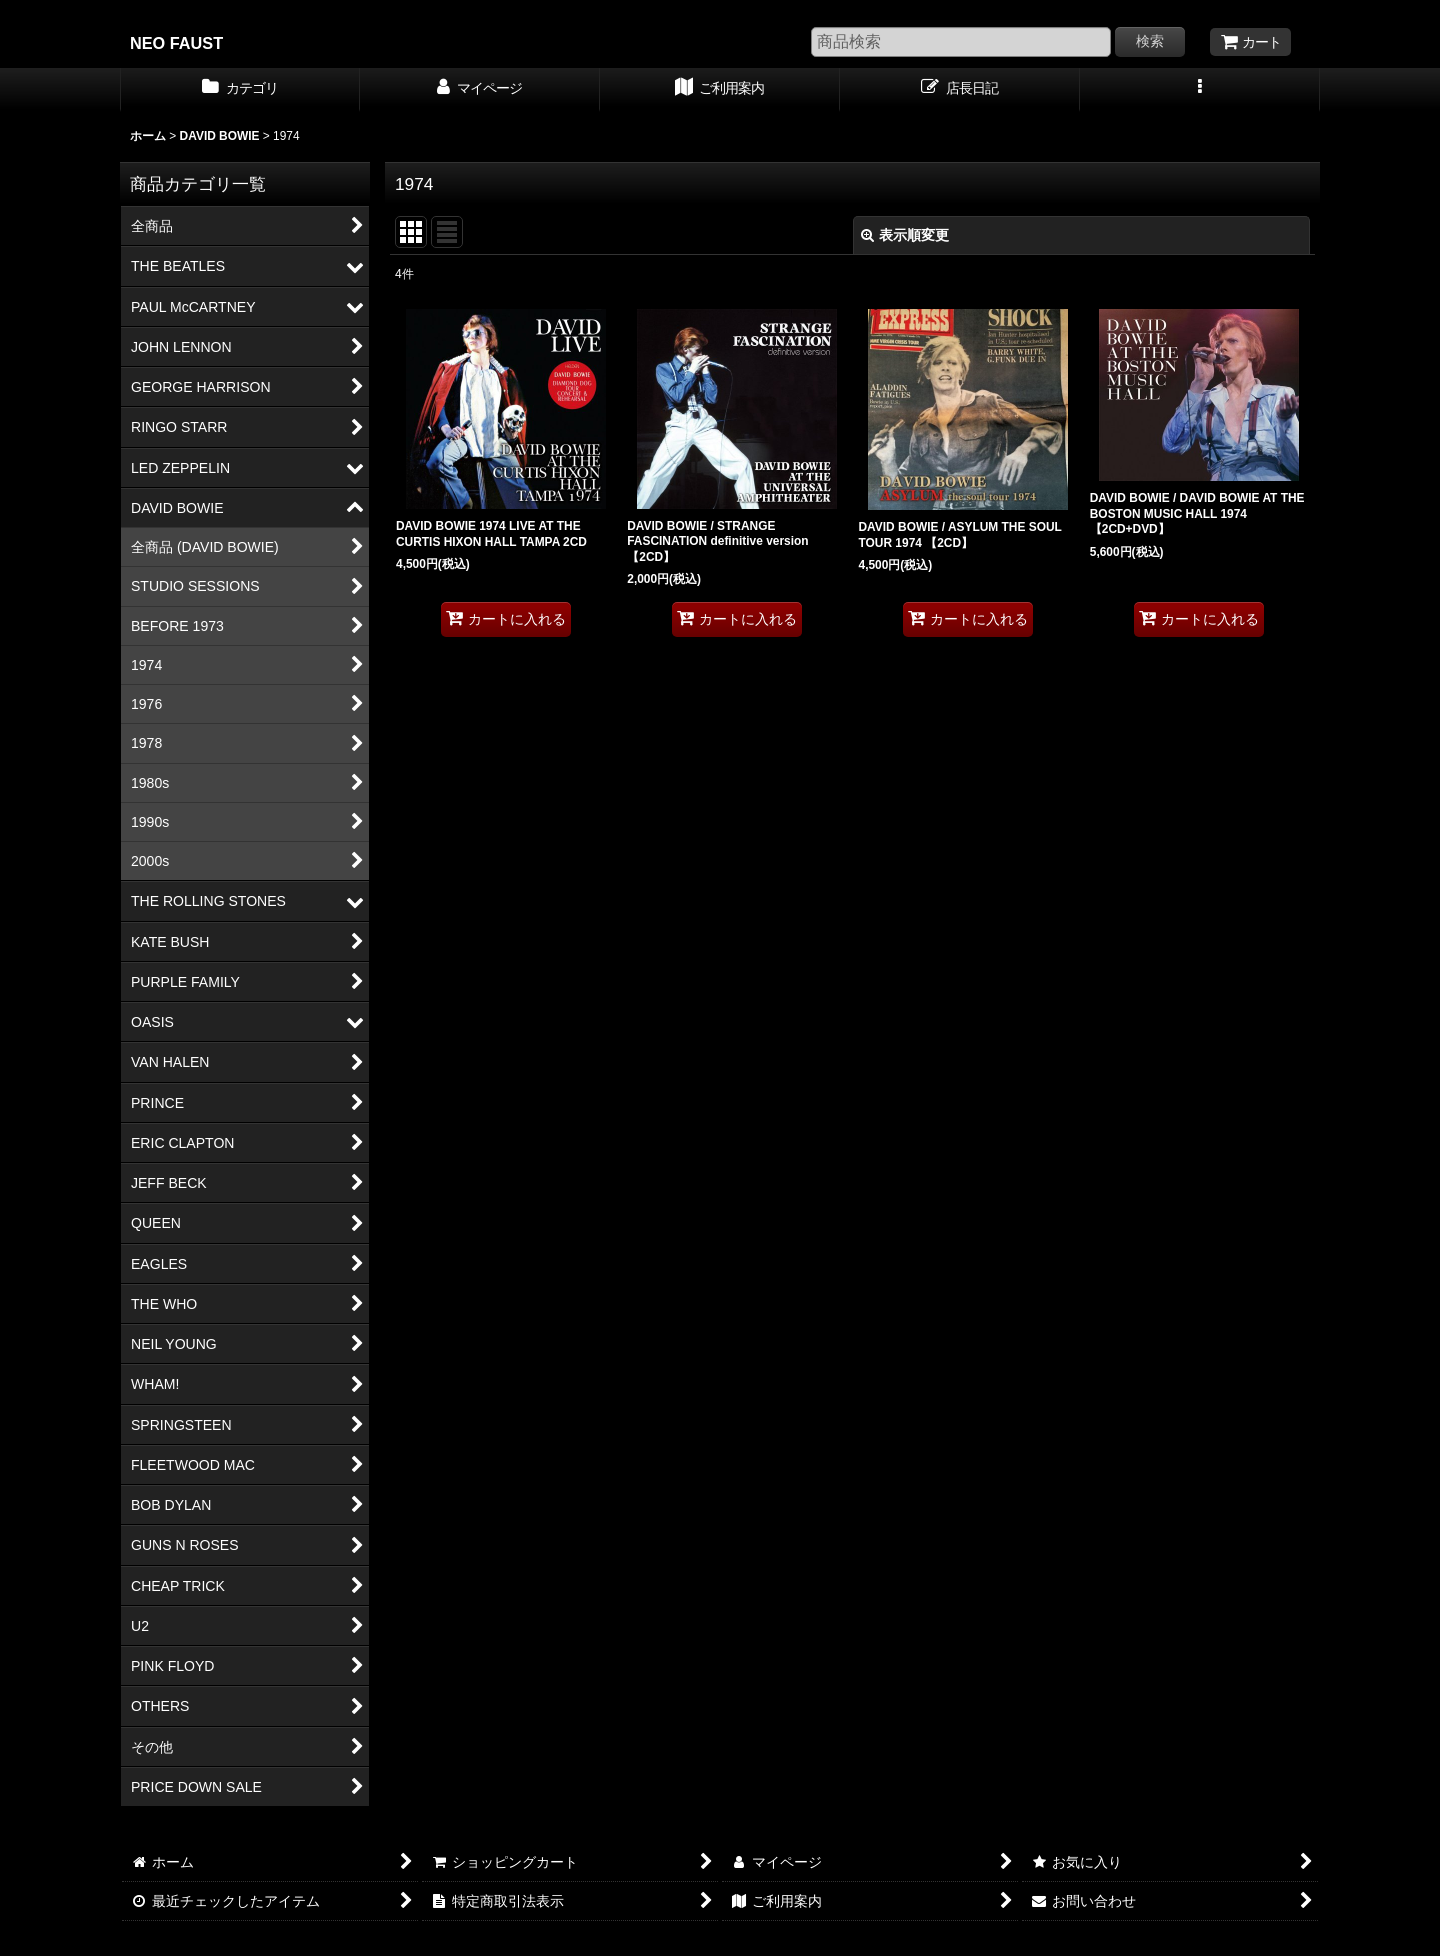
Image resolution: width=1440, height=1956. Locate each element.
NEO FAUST (176, 43)
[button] (1200, 90)
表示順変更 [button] (905, 235)
